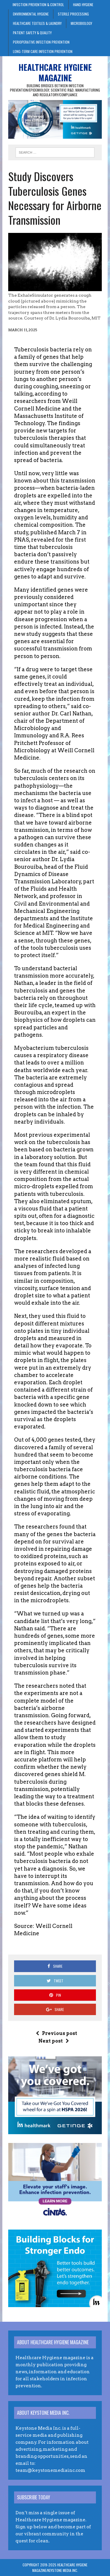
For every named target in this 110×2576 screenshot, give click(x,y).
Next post (53, 2041)
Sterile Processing (73, 13)
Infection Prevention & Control (38, 4)
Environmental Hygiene (31, 13)
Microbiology (81, 23)
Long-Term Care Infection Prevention (42, 51)
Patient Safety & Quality (32, 32)
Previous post (56, 2033)
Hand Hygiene (83, 4)
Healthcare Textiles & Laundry (37, 23)
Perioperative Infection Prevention (41, 42)
